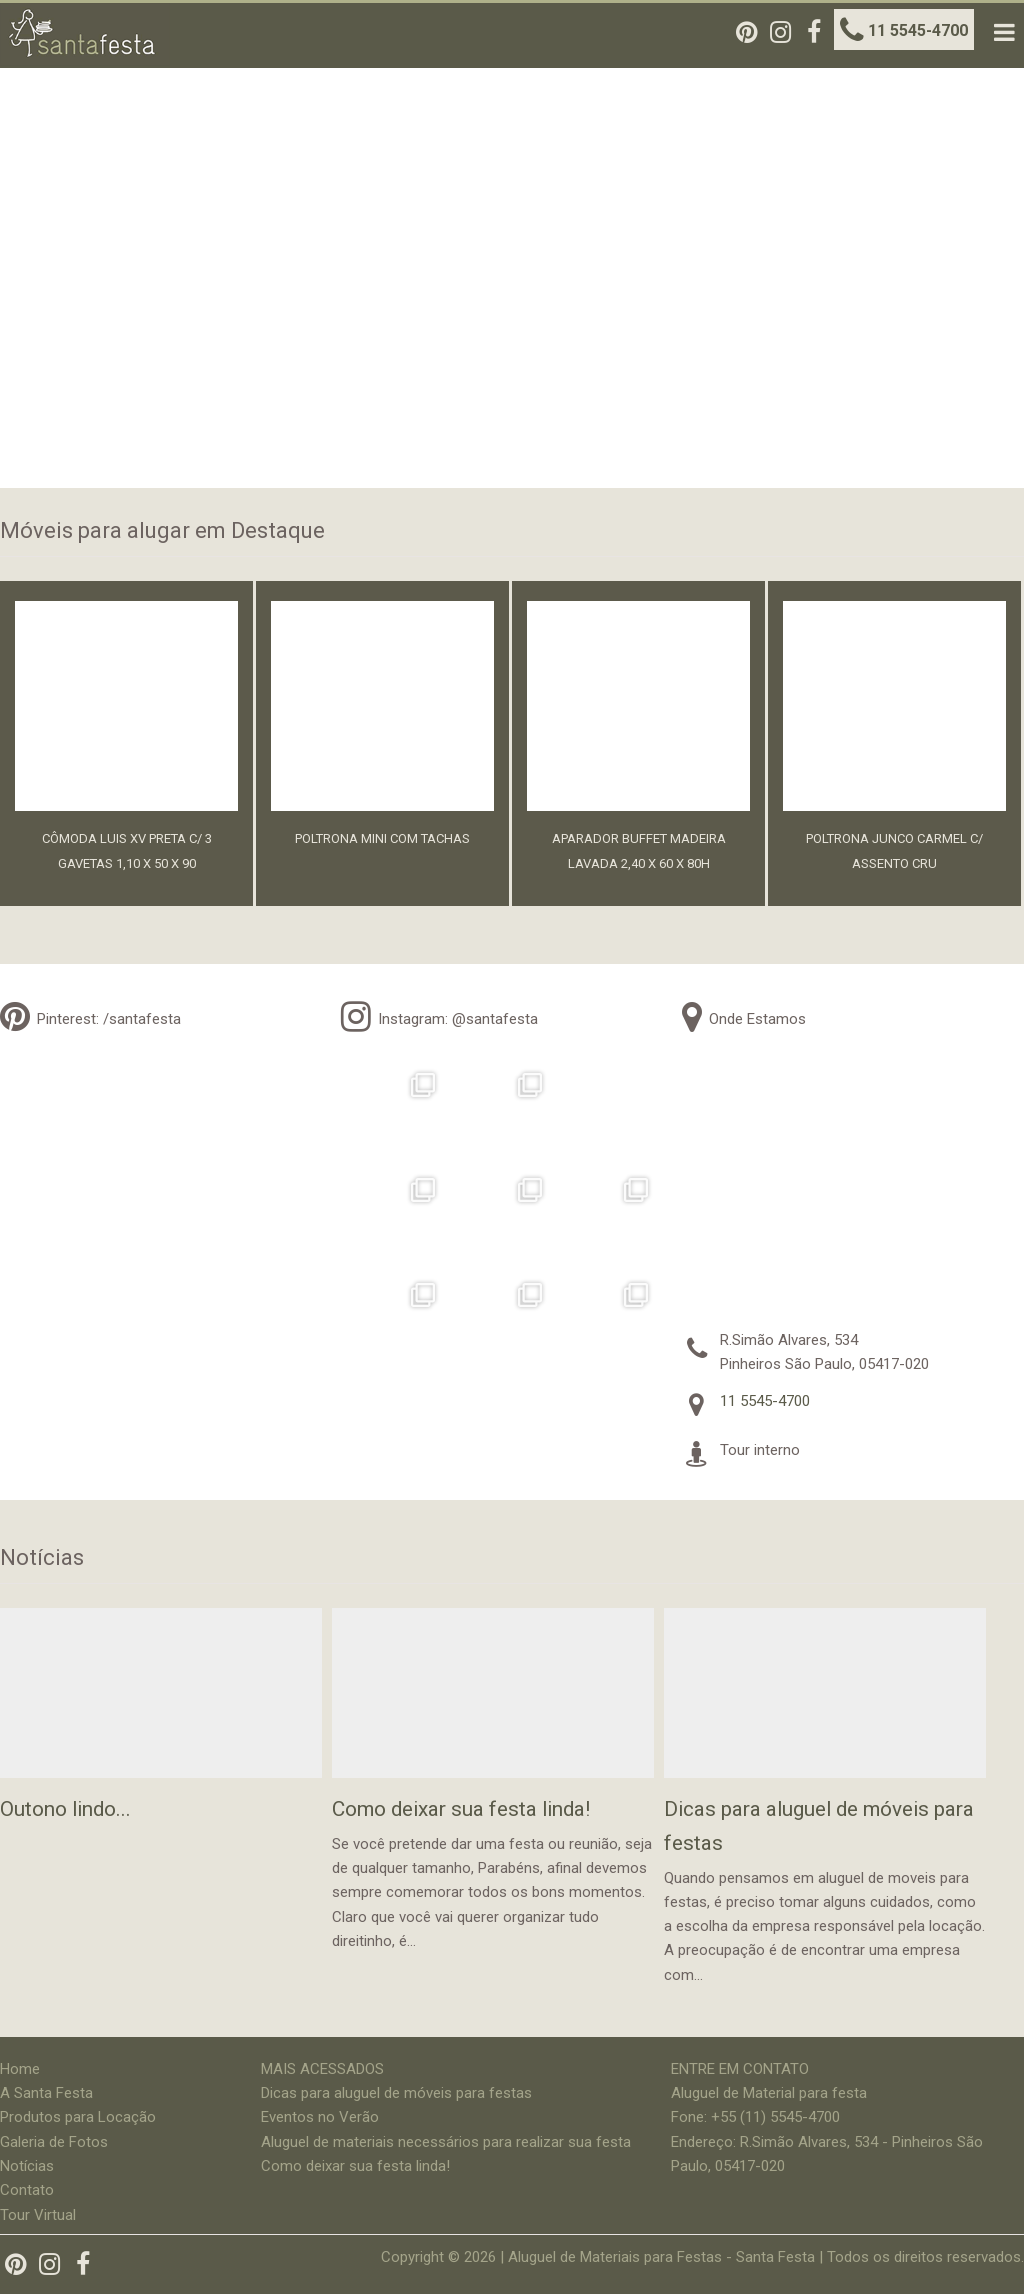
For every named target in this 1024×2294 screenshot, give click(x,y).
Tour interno (760, 1450)
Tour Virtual (38, 2215)
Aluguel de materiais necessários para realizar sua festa (446, 2142)
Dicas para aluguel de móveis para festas (396, 2093)
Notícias (27, 2166)
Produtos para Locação (78, 2117)
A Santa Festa (46, 2093)
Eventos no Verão (320, 2117)
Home (20, 2069)
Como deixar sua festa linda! (355, 2166)
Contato (27, 2190)
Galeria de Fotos (54, 2142)
